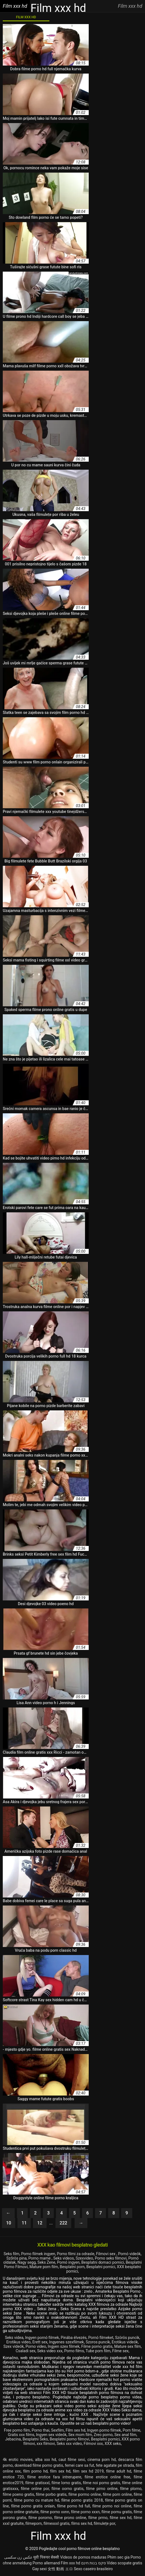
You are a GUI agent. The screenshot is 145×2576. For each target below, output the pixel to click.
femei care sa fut (79, 2465)
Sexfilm (57, 2430)
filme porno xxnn (54, 2512)
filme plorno (130, 2488)
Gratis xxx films (21, 2434)
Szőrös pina (16, 2258)
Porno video (36, 2346)
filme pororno (40, 2517)
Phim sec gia (118, 2557)
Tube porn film (98, 2351)
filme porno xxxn (85, 2512)
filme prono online (70, 2517)
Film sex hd (75, 2430)
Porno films (74, 2351)
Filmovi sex (106, 2254)
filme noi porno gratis (101, 2483)
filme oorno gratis (67, 2488)
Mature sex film (127, 2346)
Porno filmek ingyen (38, 2254)
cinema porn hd (101, 2459)
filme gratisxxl (37, 2483)
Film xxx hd (70, 2563)
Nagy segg (26, 2262)
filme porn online (117, 2494)
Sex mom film (80, 2434)
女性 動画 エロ (60, 2569)
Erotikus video (18, 2342)
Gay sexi (39, 2569)
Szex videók (13, 2346)
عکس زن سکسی (18, 2557)
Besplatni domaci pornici (102, 2262)
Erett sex (39, 2342)
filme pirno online (102, 2488)
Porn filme (131, 2430)
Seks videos (63, 2258)
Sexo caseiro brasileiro (93, 2569)
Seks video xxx (49, 2351)
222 (63, 2223)
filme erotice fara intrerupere (54, 2477)
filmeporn (34, 2523)
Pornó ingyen (68, 2262)
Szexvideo (84, 2258)
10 (8, 2223)
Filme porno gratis (97, 2346)
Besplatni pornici (100, 2267)
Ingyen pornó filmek (42, 2337)
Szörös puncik (127, 2337)
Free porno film (17, 2430)
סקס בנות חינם (93, 2563)
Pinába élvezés (74, 2337)
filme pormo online (84, 2494)
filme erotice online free (107, 2477)
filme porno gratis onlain (33, 2506)
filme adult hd (118, 2471)
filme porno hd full (73, 2506)
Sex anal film (125, 2434)
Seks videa (14, 2337)
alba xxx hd (45, 2459)
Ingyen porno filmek (104, 2430)
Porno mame (40, 2258)
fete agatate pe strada (115, 2465)
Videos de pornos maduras (83, 2557)
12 (39, 2223)
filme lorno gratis (66, 2483)
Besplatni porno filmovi (69, 2439)
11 (24, 2223)
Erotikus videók (125, 2342)
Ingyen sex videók (51, 2434)
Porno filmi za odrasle (75, 2254)
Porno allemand (46, 2563)
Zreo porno (103, 2434)
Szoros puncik (98, 2342)
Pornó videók (129, 2254)
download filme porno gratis (39, 2465)
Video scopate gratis (124, 2563)
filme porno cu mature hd (36, 2500)
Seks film (11, 2254)
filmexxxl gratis (57, 2523)
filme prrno (98, 2517)
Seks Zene (46, 2262)
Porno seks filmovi (111, 2258)
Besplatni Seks (35, 2439)
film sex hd (60, 2471)
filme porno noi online (111, 2506)
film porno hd (35, 2471)
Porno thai (40, 2430)
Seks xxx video (69, 2443)
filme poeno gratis (18, 2494)
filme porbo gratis (51, 2494)
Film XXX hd (26, 17)
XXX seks (113, 2443)
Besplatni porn (72, 2267)
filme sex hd (120, 2517)
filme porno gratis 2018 (82, 2500)
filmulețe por (104, 2523)
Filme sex (120, 2351)
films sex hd (81, 2523)
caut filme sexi (71, 2459)
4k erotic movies (18, 2459)
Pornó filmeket (100, 2337)
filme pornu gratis (116, 2512)
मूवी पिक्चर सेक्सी (46, 2557)
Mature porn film (43, 2267)
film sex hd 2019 (88, 2471)
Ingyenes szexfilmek (66, 2342)
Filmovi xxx (93, 2443)
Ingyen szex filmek (63, 2346)
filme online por (35, 2488)
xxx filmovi (46, 2443)
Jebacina (13, 2439)
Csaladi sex (25, 2351)
